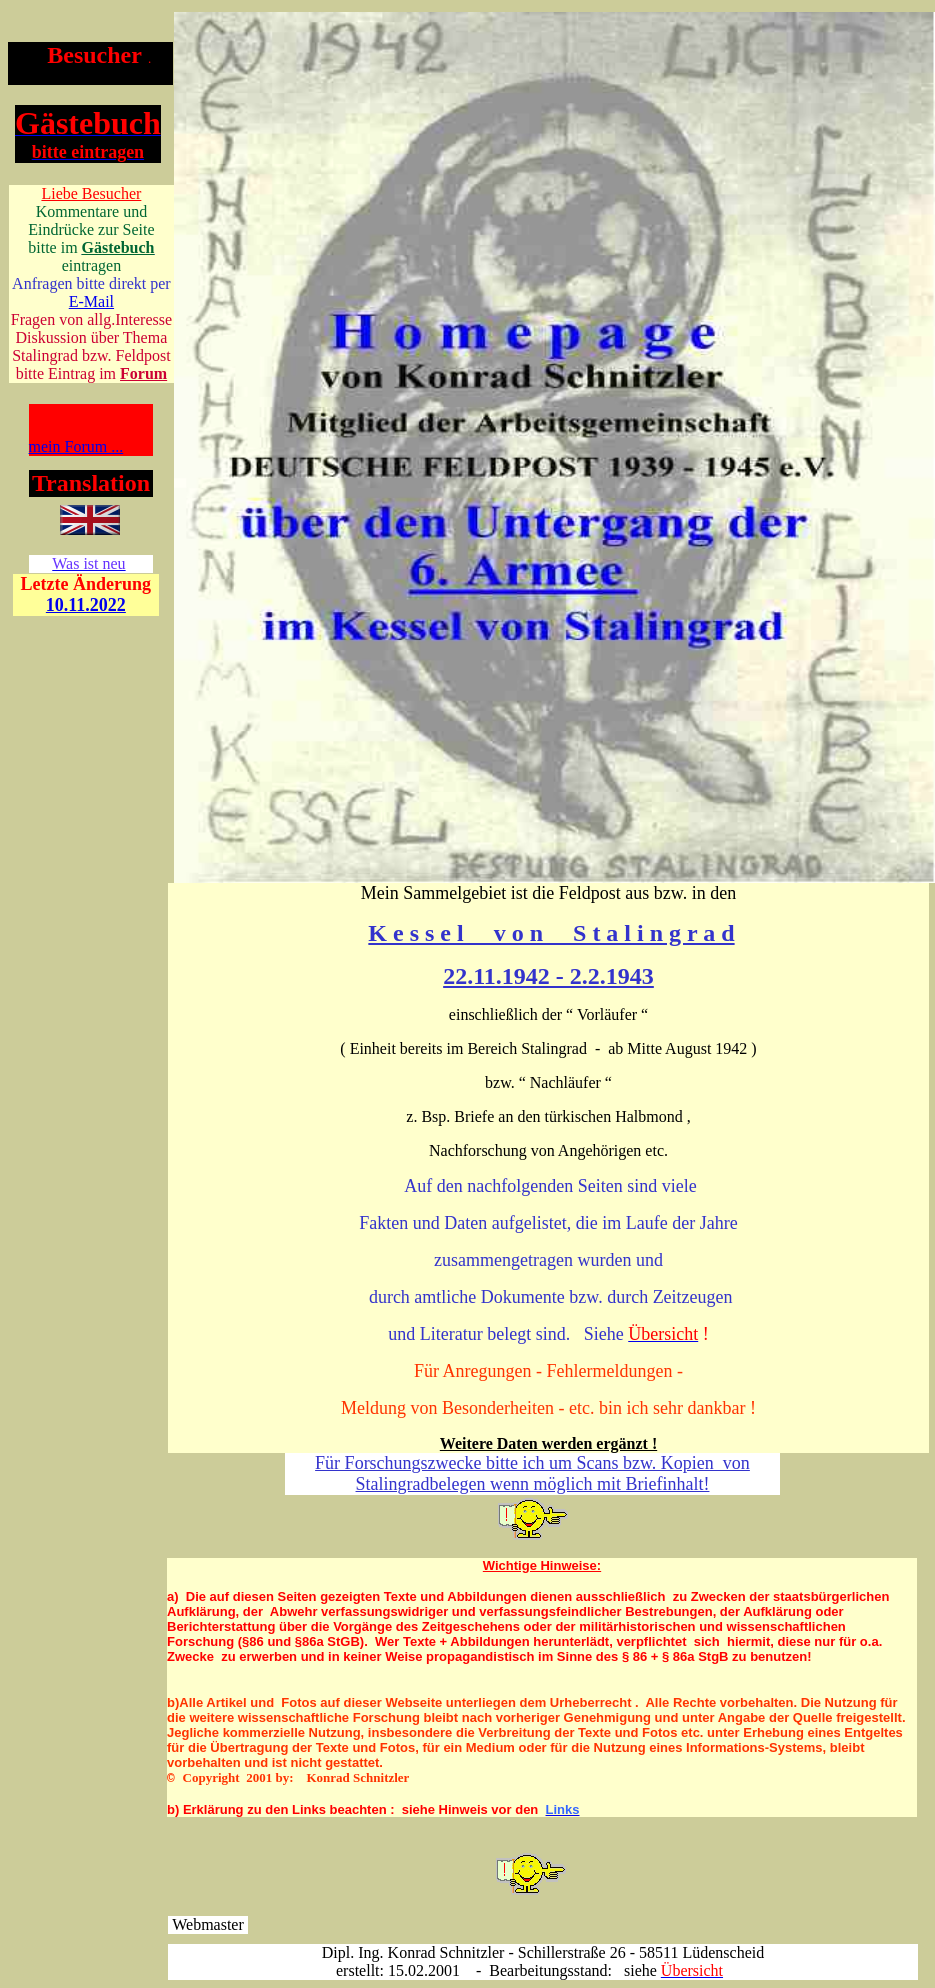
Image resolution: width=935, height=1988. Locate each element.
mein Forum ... (76, 446)
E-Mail (91, 301)
